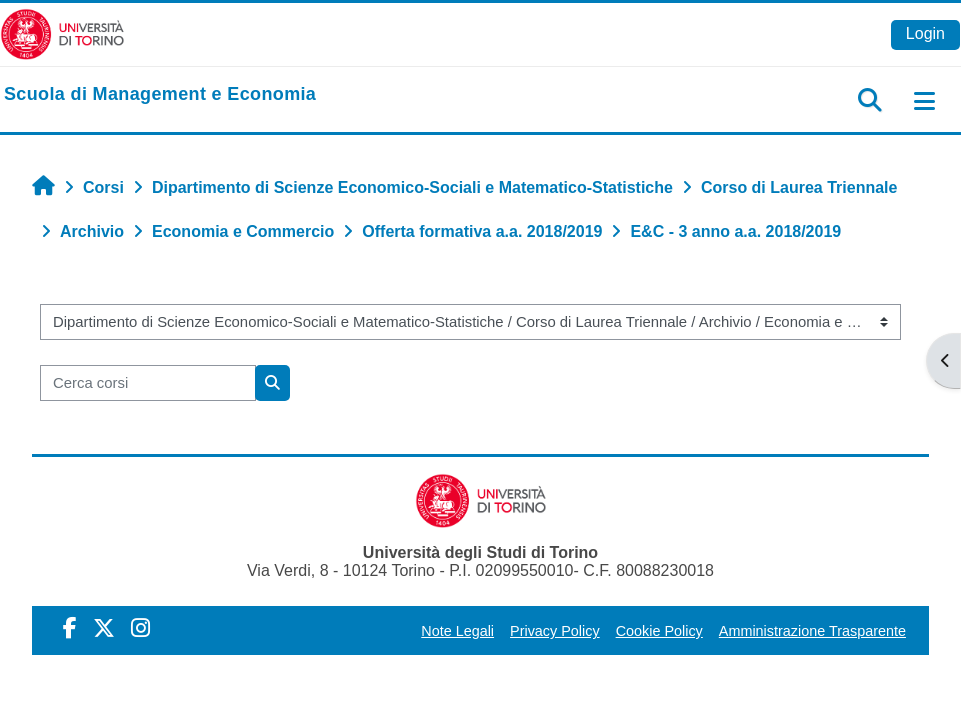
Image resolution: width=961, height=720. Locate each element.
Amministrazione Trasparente (812, 631)
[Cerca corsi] (148, 383)
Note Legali (457, 631)
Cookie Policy (659, 631)
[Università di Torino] (62, 33)
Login (925, 33)
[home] (160, 95)
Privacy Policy (555, 631)
